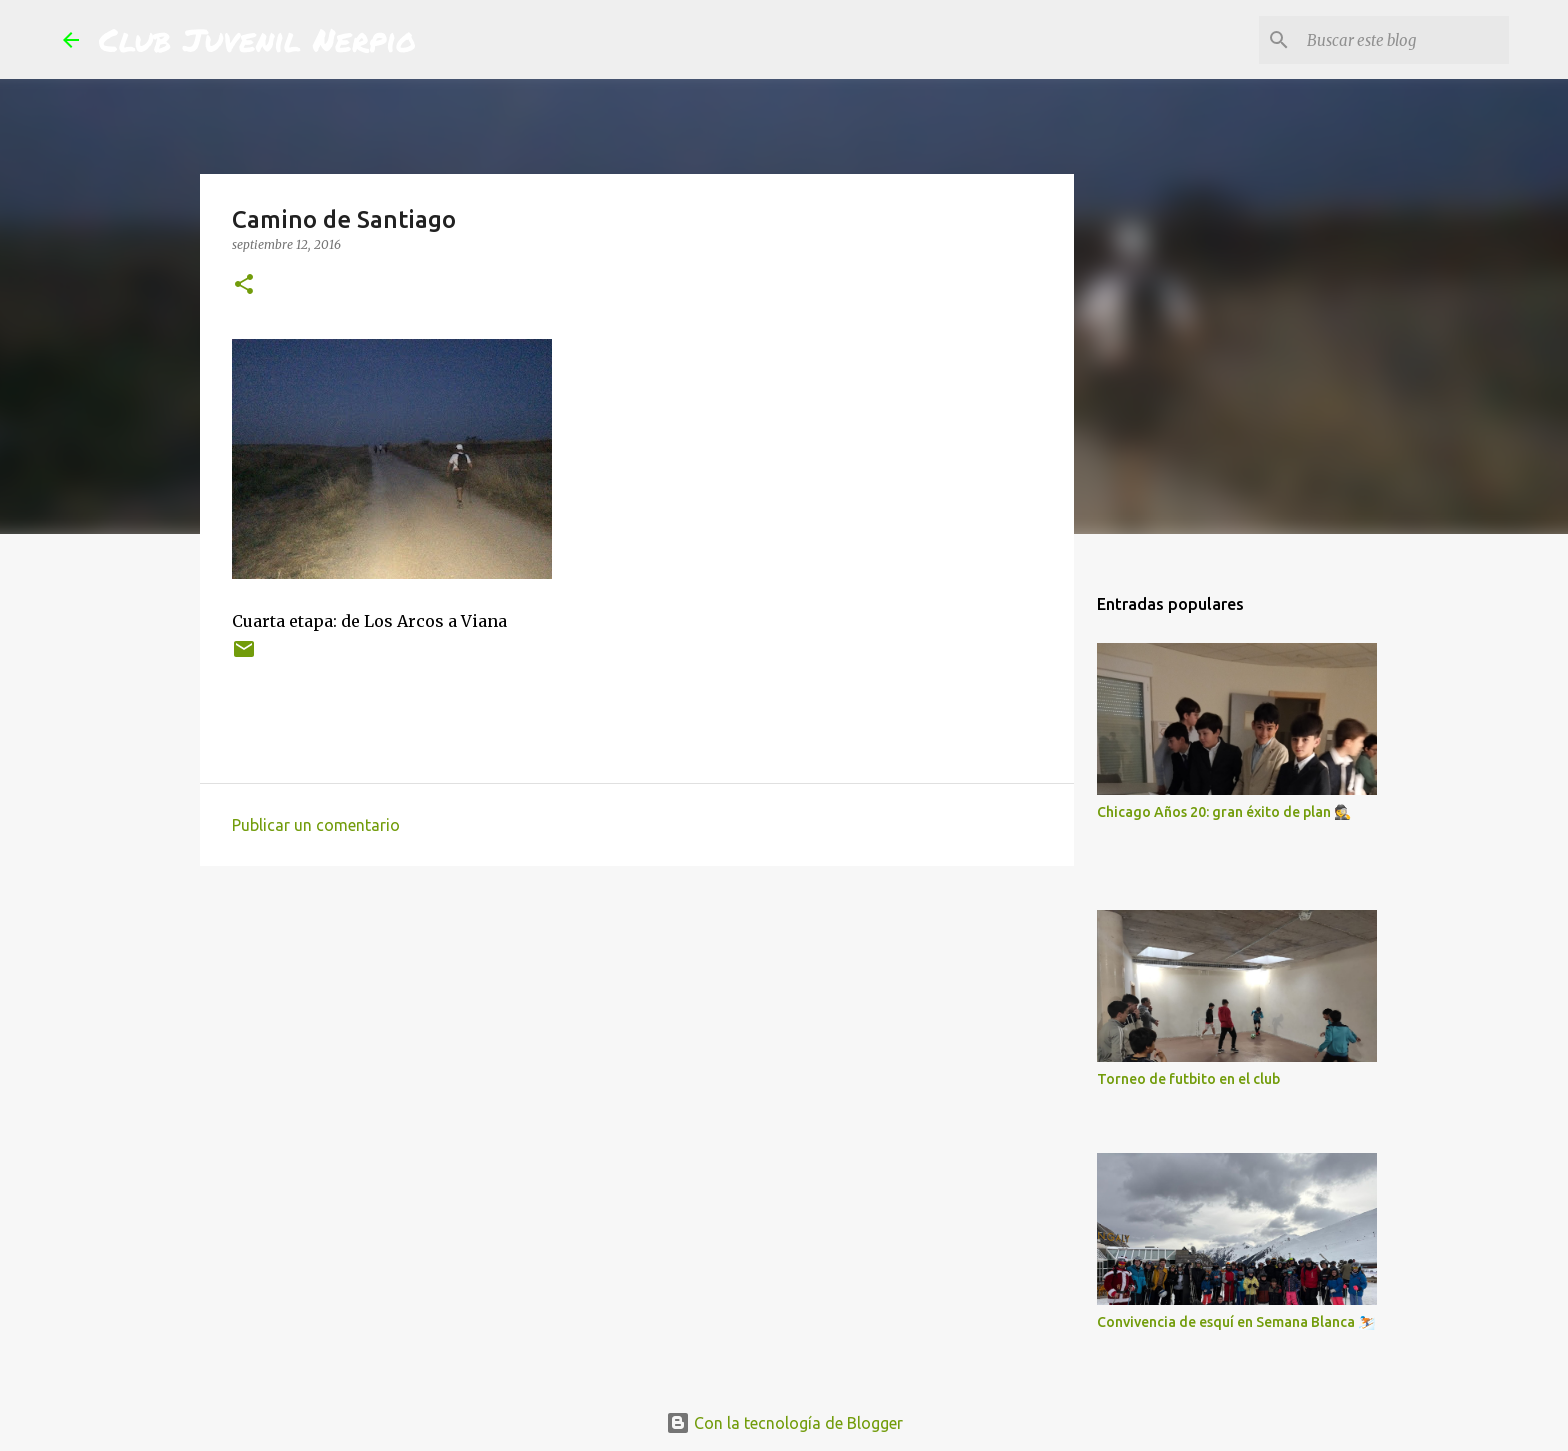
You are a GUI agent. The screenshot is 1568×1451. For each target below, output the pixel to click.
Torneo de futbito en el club (1188, 1079)
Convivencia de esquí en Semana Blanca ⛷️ (1236, 1322)
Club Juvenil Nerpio (257, 39)
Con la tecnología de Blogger (784, 1423)
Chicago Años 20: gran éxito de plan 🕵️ (1224, 812)
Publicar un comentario (316, 825)
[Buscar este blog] (1404, 40)
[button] (244, 285)
